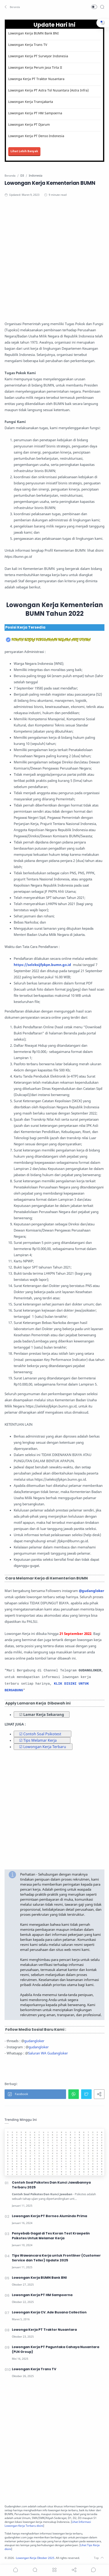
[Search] (102, 7)
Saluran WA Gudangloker (48, 2053)
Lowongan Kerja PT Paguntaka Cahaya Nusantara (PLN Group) (55, 2349)
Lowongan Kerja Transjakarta (30, 101)
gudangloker (34, 2040)
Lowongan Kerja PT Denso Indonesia (36, 136)
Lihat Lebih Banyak (24, 151)
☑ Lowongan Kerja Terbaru (42, 1746)
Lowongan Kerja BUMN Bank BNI (33, 33)
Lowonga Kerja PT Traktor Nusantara (36, 79)
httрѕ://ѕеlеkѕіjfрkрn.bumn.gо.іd (43, 964)
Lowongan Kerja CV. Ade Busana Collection (49, 2312)
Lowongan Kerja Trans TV (27, 44)
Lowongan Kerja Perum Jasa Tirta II (35, 67)
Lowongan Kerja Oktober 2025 (35, 2558)
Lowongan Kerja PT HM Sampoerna (35, 113)
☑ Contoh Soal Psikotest (40, 1733)
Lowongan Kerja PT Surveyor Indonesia (38, 56)
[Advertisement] (54, 260)
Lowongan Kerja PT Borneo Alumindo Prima (49, 2216)
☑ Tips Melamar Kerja (38, 1740)
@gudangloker (91, 1590)
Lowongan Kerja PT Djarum (29, 124)
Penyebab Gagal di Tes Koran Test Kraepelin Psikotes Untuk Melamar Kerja (51, 2235)
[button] (12, 7)
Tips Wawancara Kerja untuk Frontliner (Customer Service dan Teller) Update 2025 (56, 2258)
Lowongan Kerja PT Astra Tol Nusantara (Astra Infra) (48, 90)
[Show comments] (93, 2569)
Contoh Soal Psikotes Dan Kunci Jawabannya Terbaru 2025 (51, 2185)
